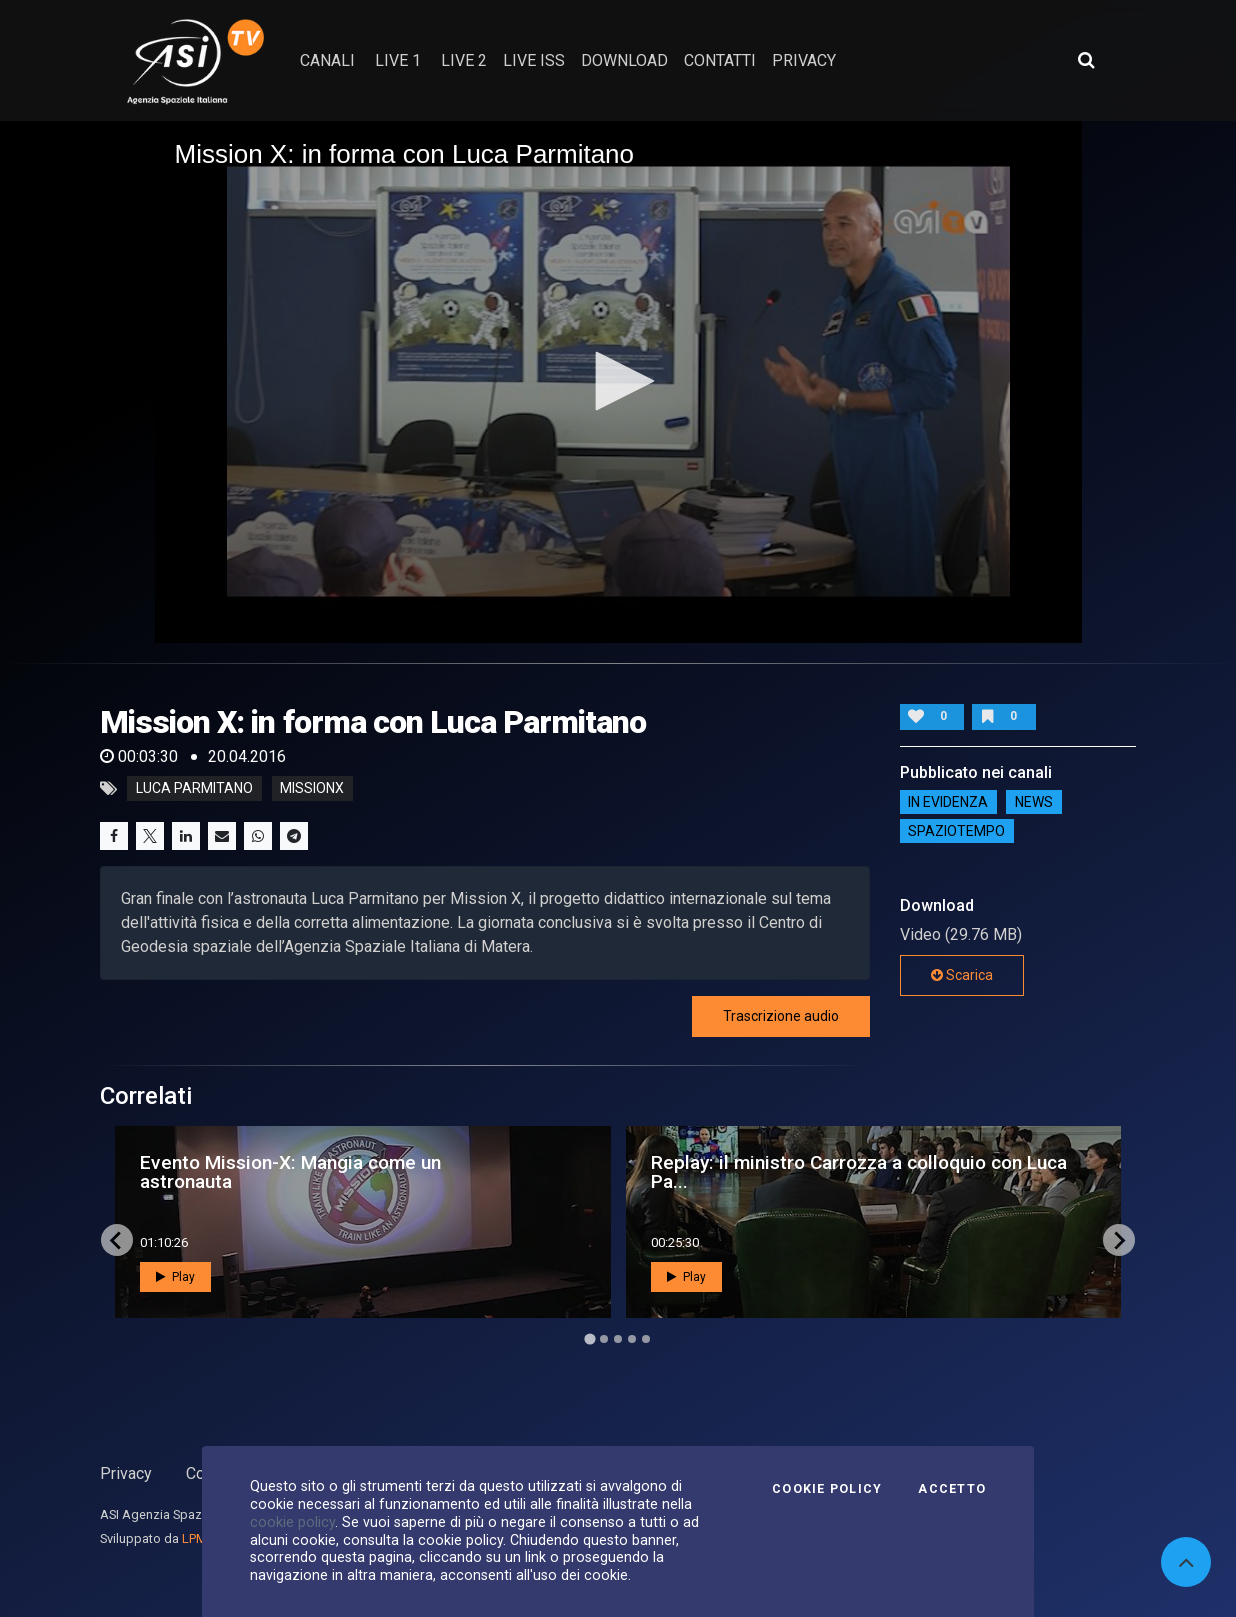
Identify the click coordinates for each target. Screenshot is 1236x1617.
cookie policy (292, 1522)
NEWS (1034, 802)
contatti (720, 60)
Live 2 (464, 60)
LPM (194, 1538)
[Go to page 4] (632, 1339)
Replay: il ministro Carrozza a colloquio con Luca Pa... (859, 1172)
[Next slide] (1119, 1240)
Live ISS (534, 60)
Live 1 (398, 60)
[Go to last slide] (117, 1240)
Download (624, 60)
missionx (312, 789)
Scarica (962, 975)
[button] (618, 381)
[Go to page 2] (604, 1339)
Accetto (952, 1489)
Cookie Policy (827, 1489)
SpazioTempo (956, 831)
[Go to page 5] (646, 1339)
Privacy (126, 1473)
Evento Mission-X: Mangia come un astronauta (290, 1172)
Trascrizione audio (781, 1016)
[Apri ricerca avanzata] (1086, 60)
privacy (804, 60)
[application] (618, 381)
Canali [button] (327, 60)
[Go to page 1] (589, 1339)
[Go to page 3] (618, 1339)
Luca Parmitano (194, 789)
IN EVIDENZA (948, 802)
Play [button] (175, 1277)
